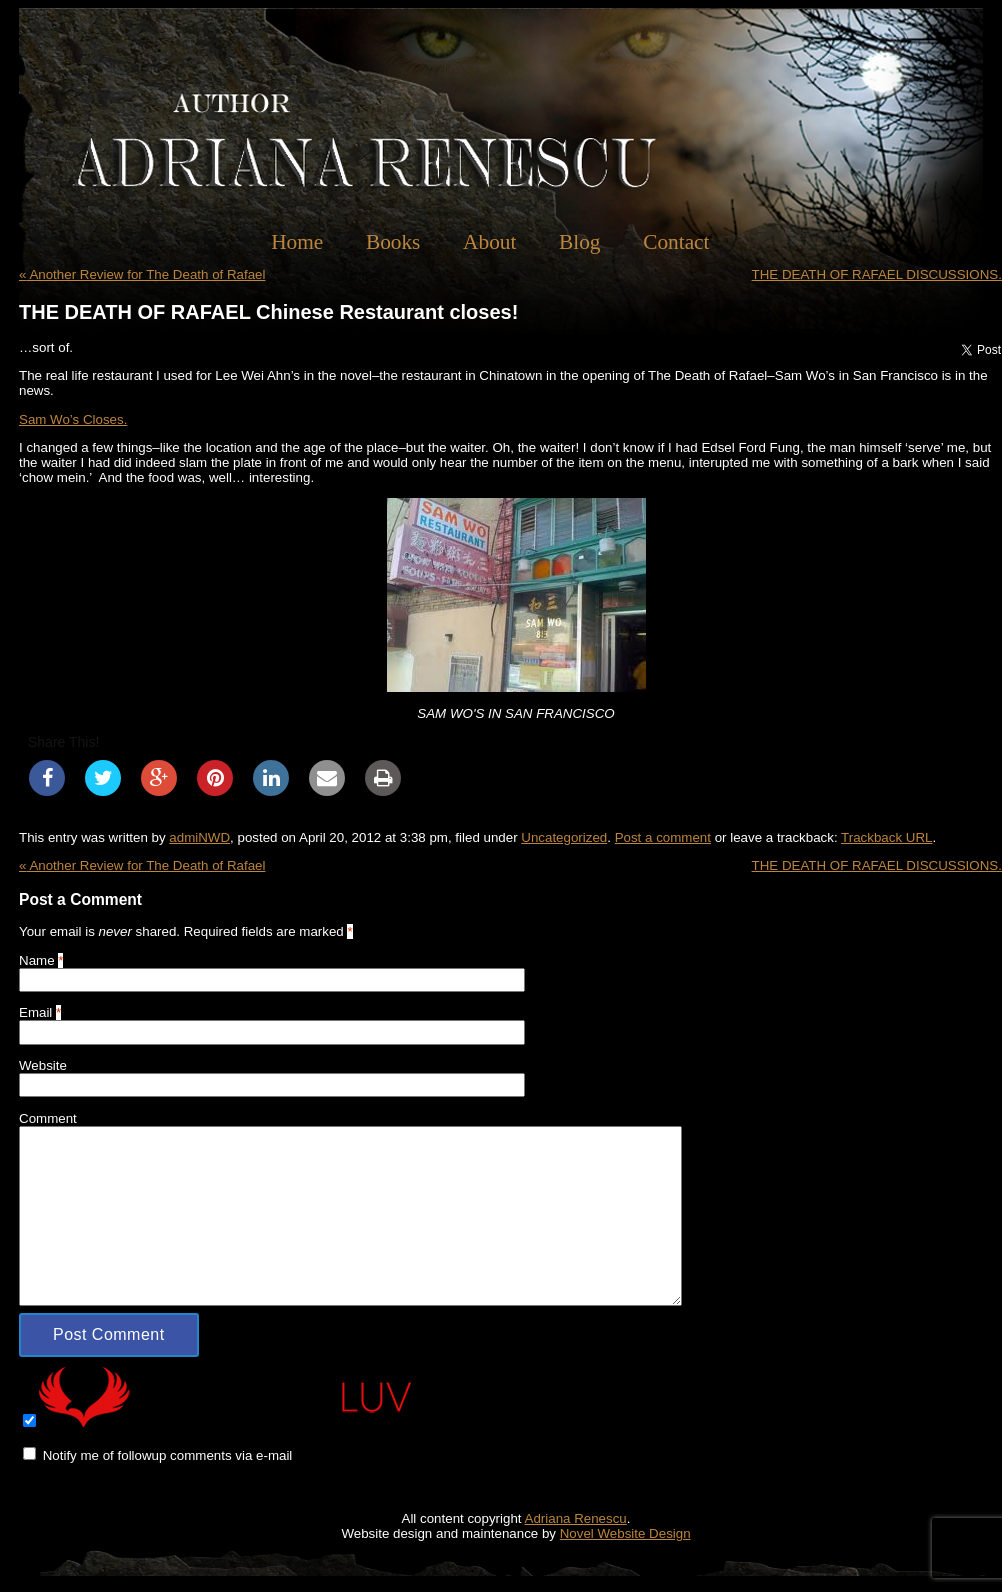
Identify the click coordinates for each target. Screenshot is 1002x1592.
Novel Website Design (625, 1533)
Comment (48, 1118)
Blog (579, 242)
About (489, 242)
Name (37, 960)
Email (35, 1012)
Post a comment (663, 837)
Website (43, 1065)
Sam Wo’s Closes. (73, 419)
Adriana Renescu (576, 1518)
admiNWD (199, 837)
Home (297, 242)
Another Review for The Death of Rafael (142, 274)
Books (393, 242)
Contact (676, 242)
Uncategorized (564, 837)
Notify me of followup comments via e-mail (168, 1455)
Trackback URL (886, 837)
